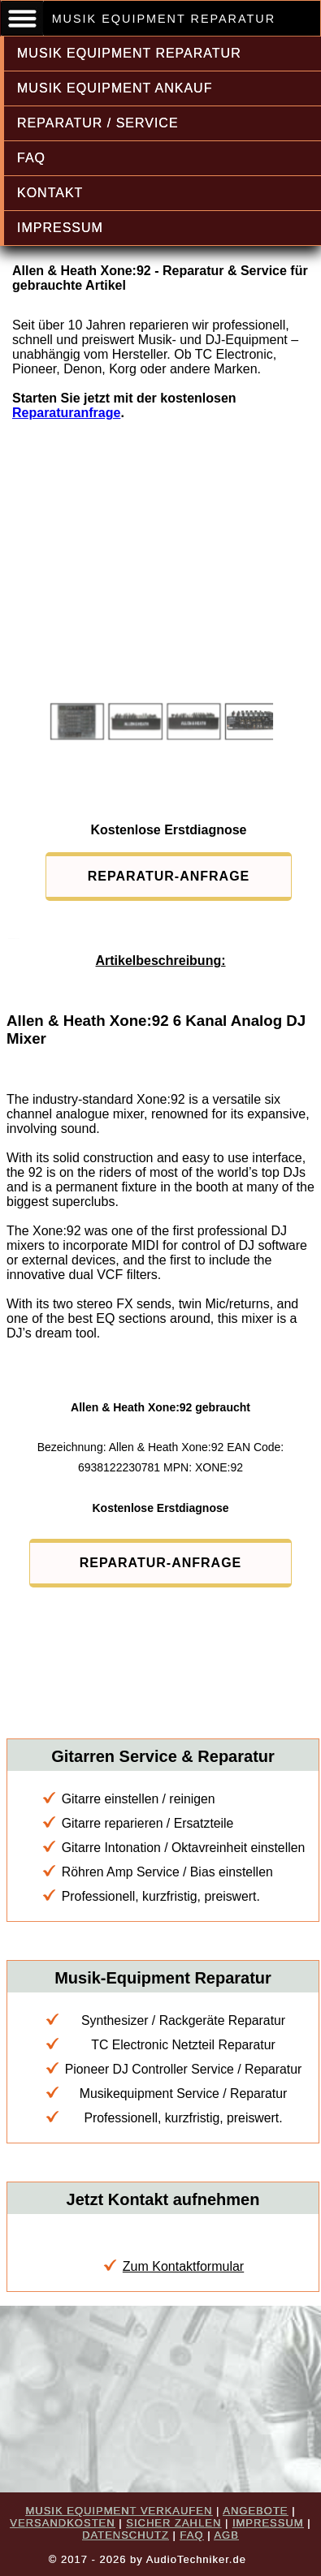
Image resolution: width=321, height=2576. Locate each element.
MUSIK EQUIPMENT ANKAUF (114, 88)
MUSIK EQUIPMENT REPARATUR (129, 53)
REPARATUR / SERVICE (98, 123)
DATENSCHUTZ (125, 2535)
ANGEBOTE (255, 2511)
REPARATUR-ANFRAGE (169, 876)
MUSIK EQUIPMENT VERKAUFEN (118, 2511)
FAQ (31, 158)
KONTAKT (50, 193)
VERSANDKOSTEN (62, 2523)
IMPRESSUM (60, 228)
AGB (226, 2535)
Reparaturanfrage (66, 413)
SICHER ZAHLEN (173, 2523)
